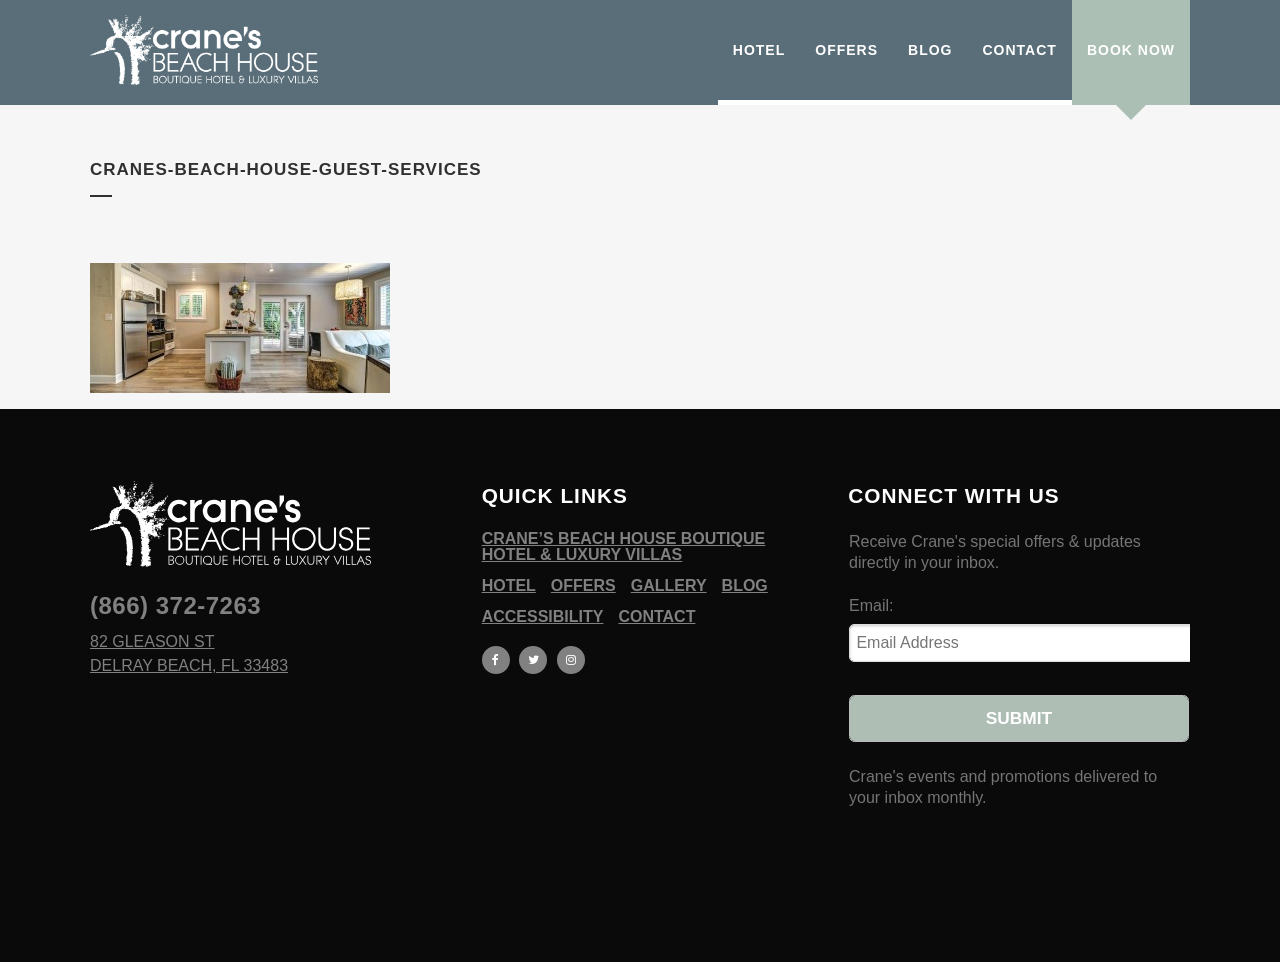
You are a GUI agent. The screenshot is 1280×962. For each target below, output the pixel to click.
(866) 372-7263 (175, 605)
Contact (656, 617)
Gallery (669, 586)
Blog (745, 586)
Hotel (509, 586)
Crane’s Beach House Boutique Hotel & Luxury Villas (624, 547)
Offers (583, 586)
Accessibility (543, 617)
